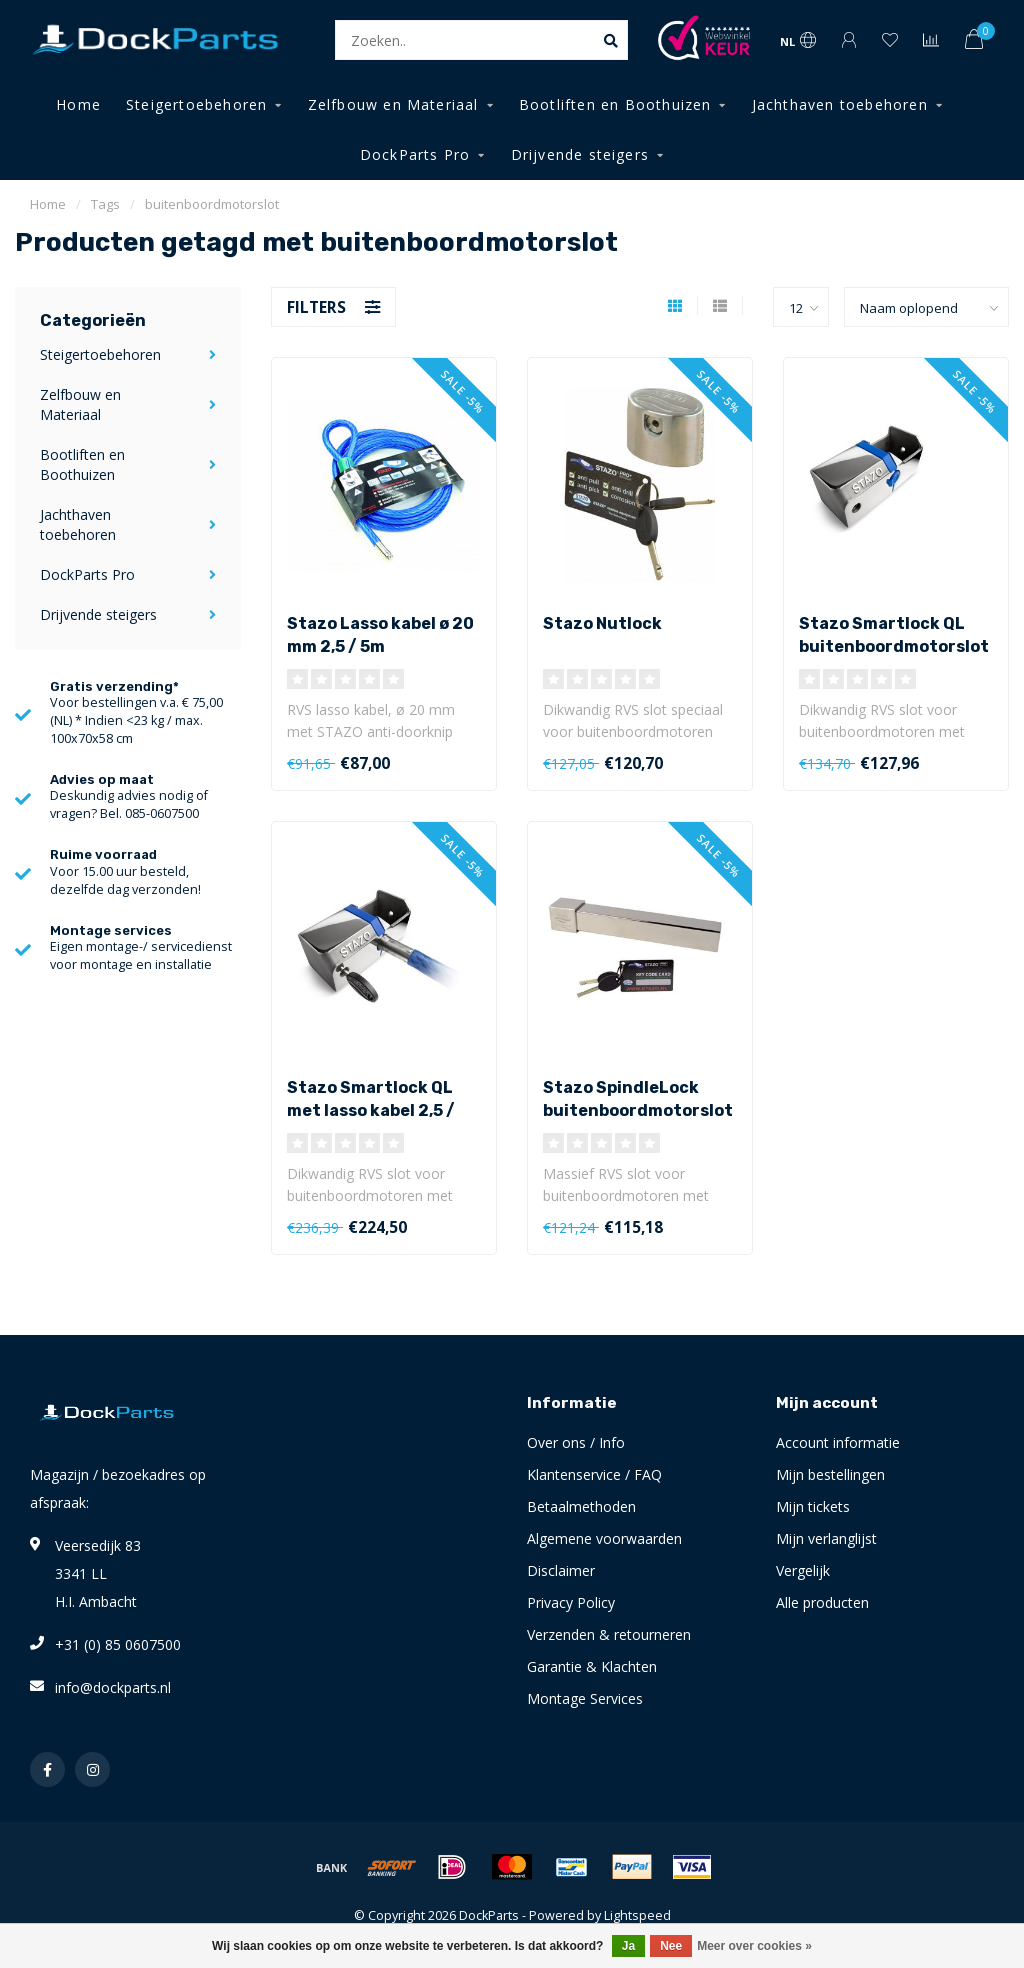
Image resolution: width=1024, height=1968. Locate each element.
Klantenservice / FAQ (594, 1474)
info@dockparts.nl (113, 1687)
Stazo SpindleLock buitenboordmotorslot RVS (638, 1110)
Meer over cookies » (754, 1946)
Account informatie (838, 1442)
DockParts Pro (415, 154)
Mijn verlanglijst (826, 1538)
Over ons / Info (576, 1442)
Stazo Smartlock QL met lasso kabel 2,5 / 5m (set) (371, 1110)
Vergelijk (803, 1570)
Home (78, 104)
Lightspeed (637, 1915)
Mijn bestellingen (830, 1474)
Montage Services (585, 1698)
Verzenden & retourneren (609, 1634)
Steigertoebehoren (196, 104)
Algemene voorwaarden (604, 1538)
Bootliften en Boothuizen (615, 104)
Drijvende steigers (580, 154)
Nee (671, 1946)
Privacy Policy (571, 1602)
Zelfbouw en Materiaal (393, 104)
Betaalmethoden (581, 1506)
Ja (628, 1946)
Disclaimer (561, 1570)
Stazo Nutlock (602, 623)
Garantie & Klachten (592, 1666)
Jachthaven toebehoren (840, 104)
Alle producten (822, 1602)
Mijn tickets (813, 1506)
